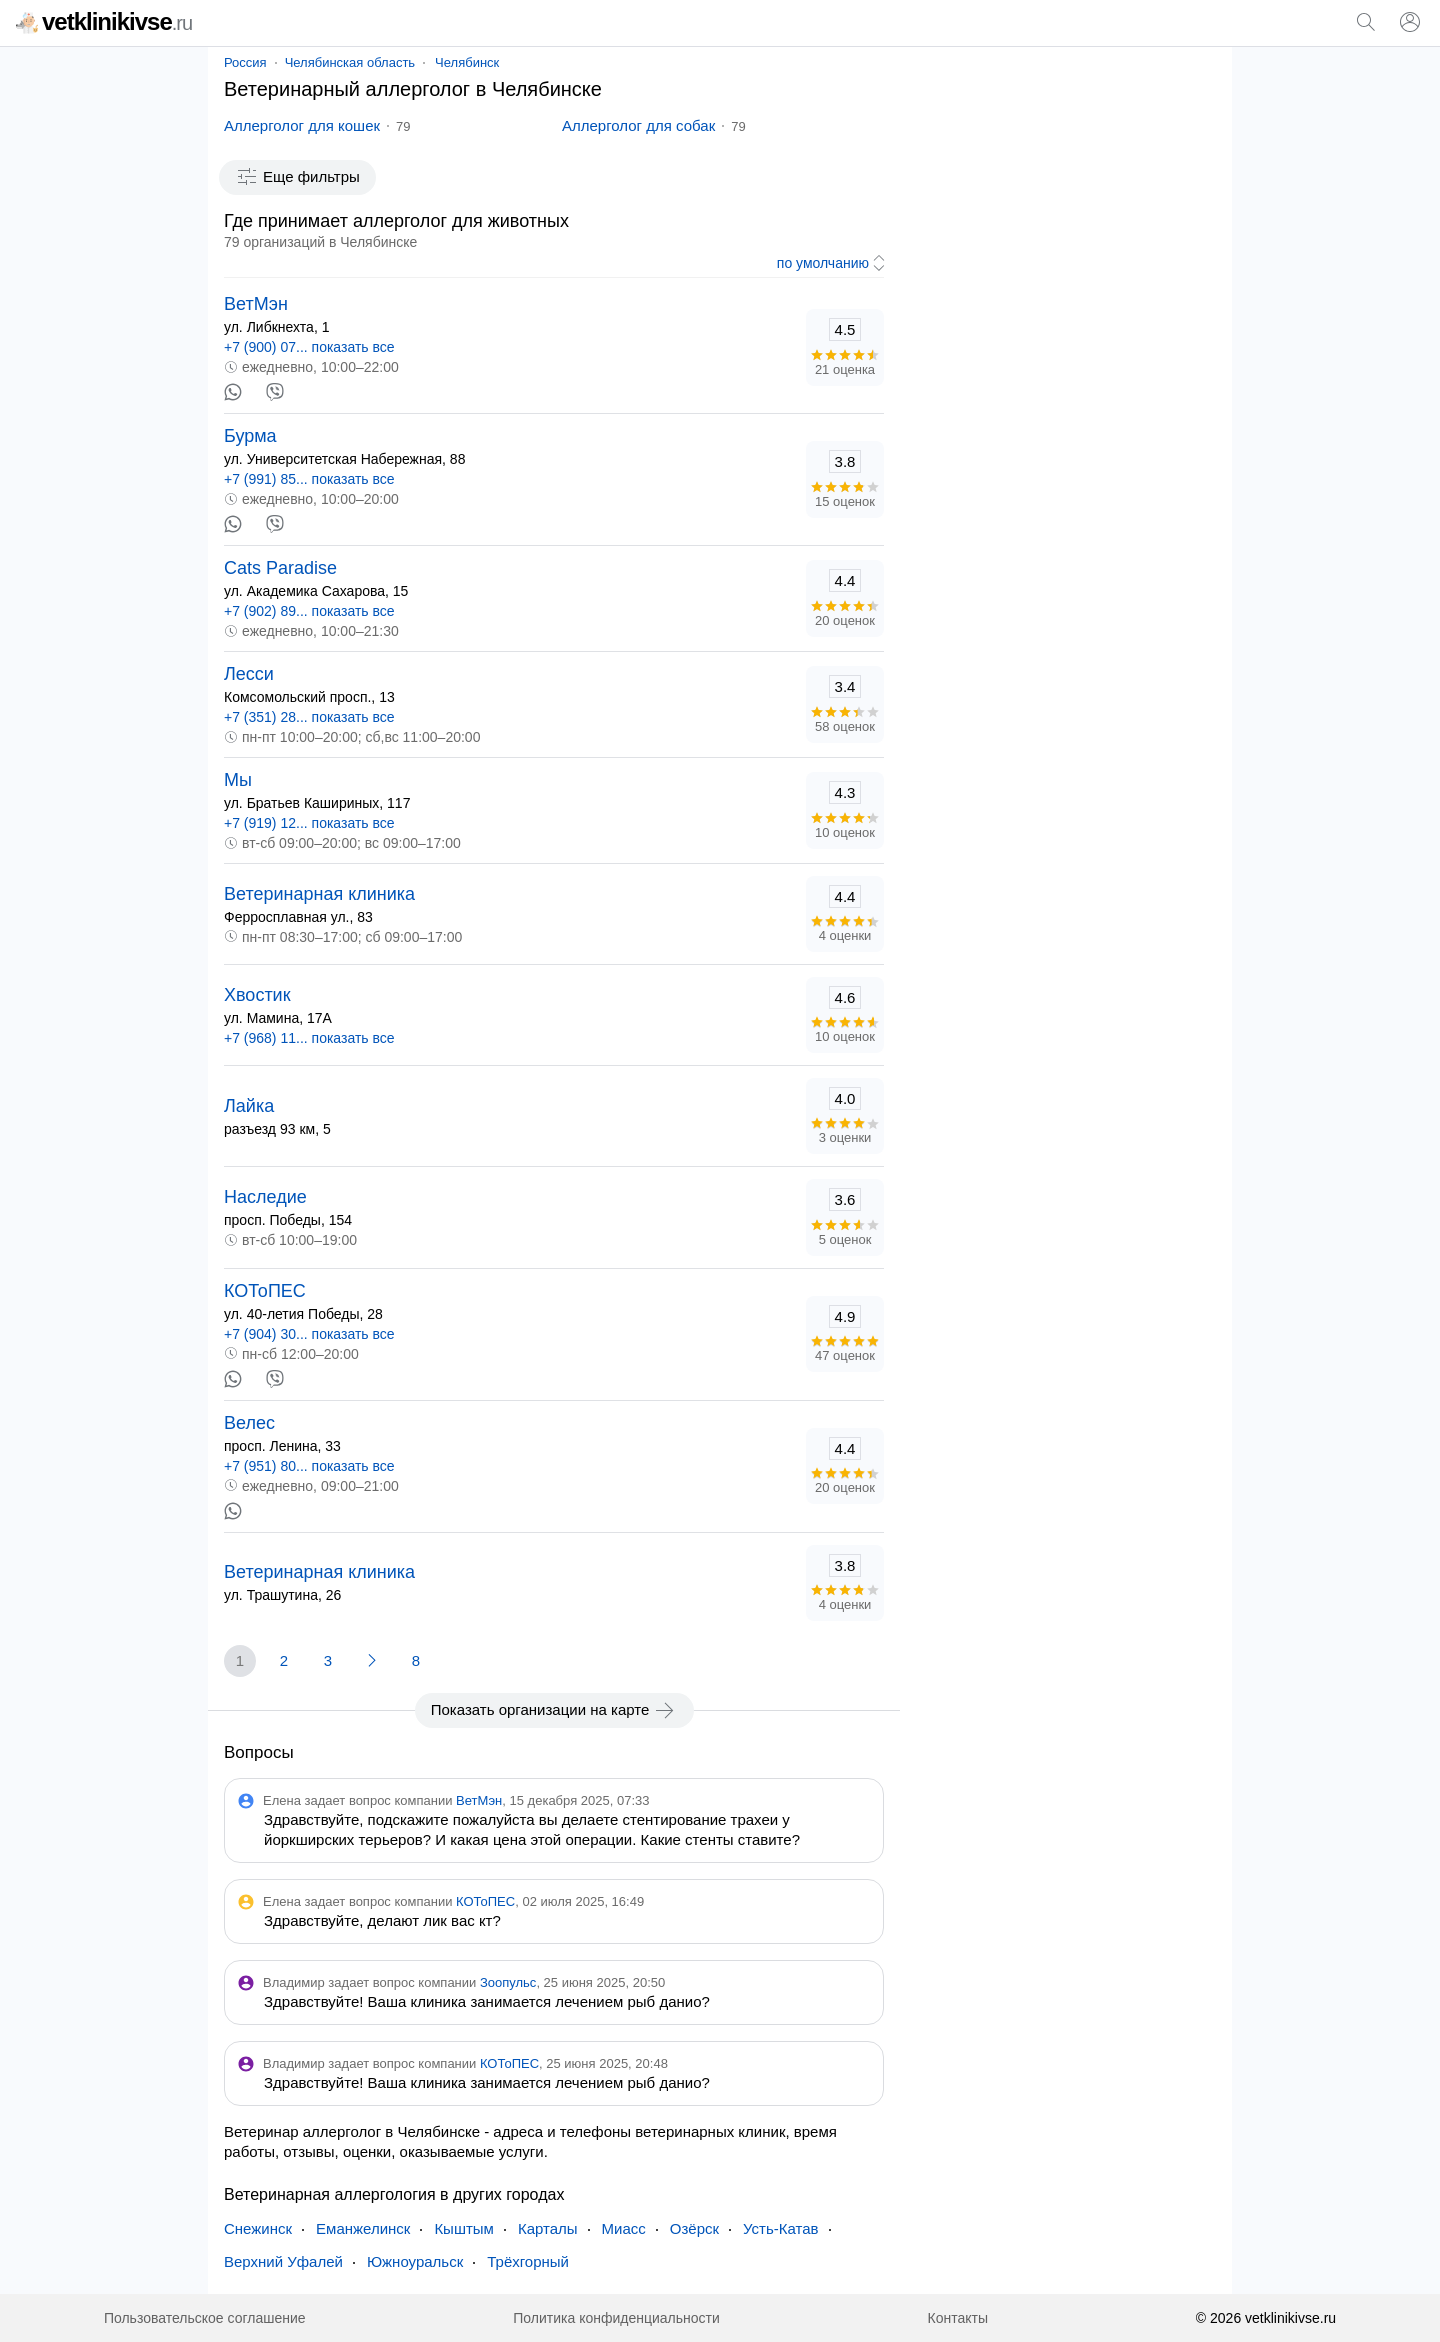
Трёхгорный (528, 2261)
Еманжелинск (363, 2228)
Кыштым (464, 2228)
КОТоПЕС (265, 1291)
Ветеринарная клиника (319, 894)
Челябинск (467, 62)
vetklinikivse (104, 21)
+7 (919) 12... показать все (309, 823)
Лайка (249, 1106)
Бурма (250, 436)
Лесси (249, 674)
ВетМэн (256, 304)
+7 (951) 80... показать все (309, 1466)
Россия (245, 62)
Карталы (548, 2228)
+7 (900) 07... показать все (309, 347)
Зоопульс (508, 1982)
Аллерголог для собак (638, 125)
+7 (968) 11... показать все (309, 1038)
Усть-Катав (780, 2228)
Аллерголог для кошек (302, 125)
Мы (238, 780)
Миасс (624, 2228)
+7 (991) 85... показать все (309, 479)
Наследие (265, 1197)
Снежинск (258, 2228)
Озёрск (694, 2228)
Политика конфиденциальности (616, 2318)
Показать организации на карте (554, 1710)
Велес (249, 1423)
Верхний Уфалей (283, 2261)
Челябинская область (350, 62)
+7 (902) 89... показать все (309, 611)
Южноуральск (415, 2261)
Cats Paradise (280, 568)
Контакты (958, 2318)
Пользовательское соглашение (205, 2318)
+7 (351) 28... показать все (309, 717)
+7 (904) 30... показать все (309, 1334)
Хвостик (257, 995)
